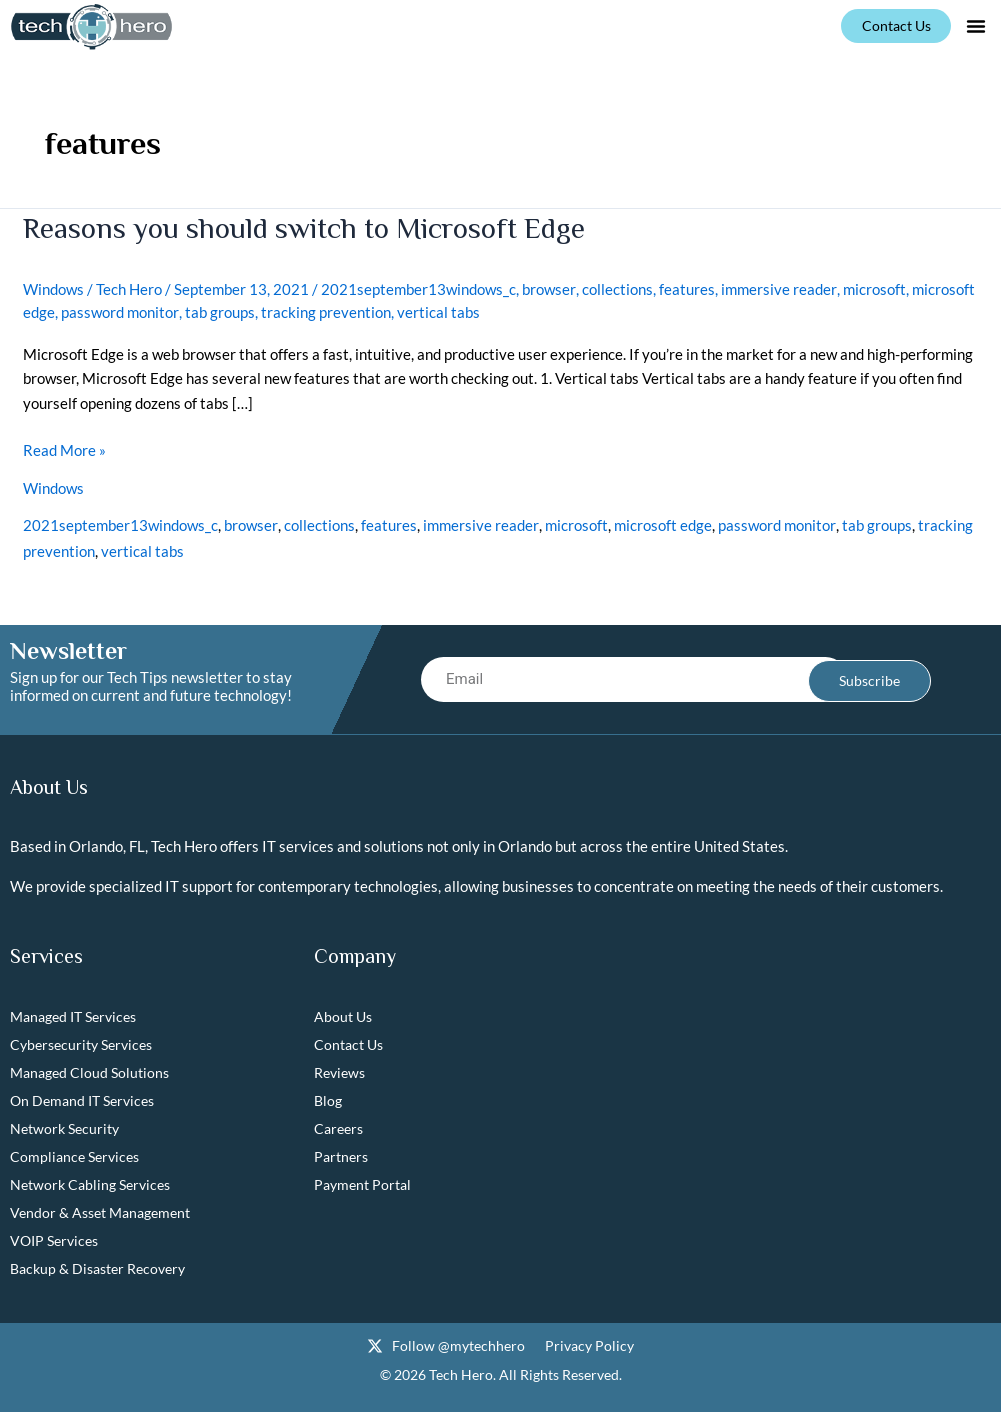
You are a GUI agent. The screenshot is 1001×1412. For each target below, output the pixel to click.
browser (548, 288)
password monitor (119, 310)
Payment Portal (362, 1185)
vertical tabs (437, 310)
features (686, 288)
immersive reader (777, 288)
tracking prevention (325, 310)
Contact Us (348, 1045)
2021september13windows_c (418, 288)
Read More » (64, 446)
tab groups (219, 310)
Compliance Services (74, 1157)
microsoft (872, 288)
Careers (338, 1129)
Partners (341, 1157)
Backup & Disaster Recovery (97, 1269)
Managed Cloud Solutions (89, 1073)
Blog (328, 1101)
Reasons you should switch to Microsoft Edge (309, 228)
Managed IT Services (73, 1017)
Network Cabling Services (90, 1185)
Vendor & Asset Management (100, 1213)
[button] (976, 26)
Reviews (339, 1073)
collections (616, 288)
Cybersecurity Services (81, 1045)
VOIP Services (54, 1241)
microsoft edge (661, 522)
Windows (53, 288)
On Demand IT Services (82, 1101)
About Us (343, 1017)
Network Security (64, 1129)
